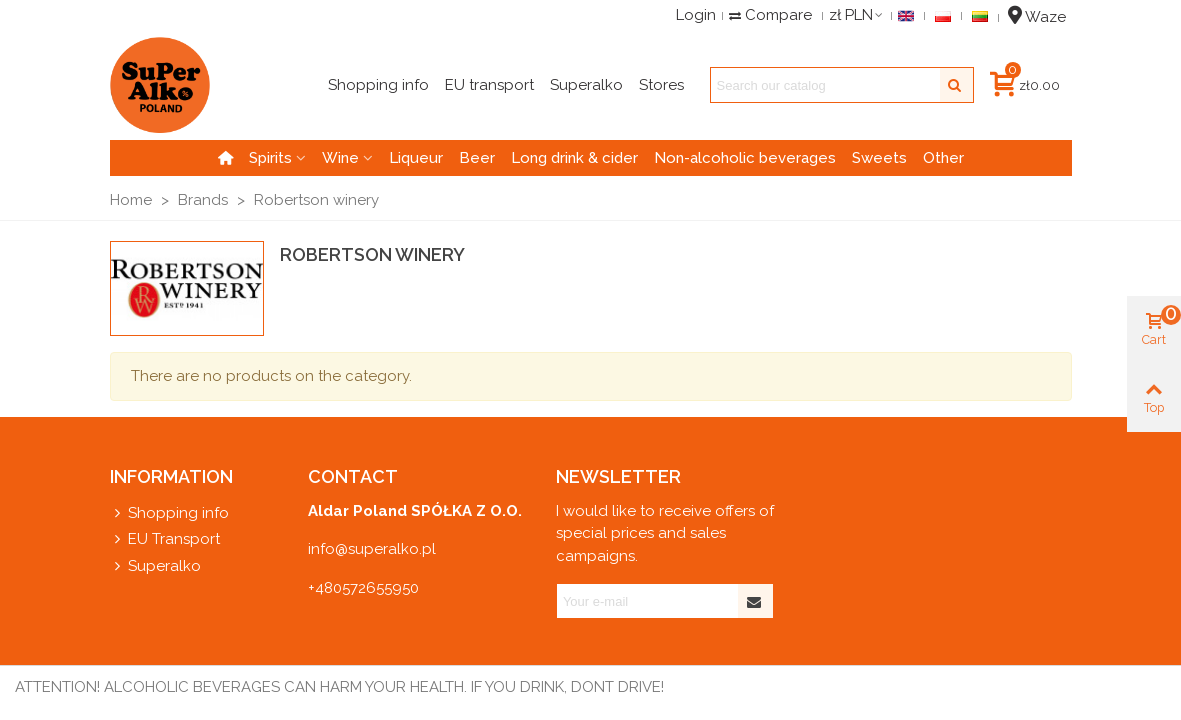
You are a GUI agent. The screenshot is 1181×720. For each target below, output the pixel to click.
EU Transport (165, 539)
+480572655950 (363, 588)
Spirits (270, 158)
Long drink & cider (574, 158)
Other (943, 158)
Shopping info (169, 513)
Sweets (879, 158)
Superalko (155, 566)
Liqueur (416, 158)
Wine (340, 158)
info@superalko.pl (372, 549)
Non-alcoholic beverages (745, 158)
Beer (477, 158)
